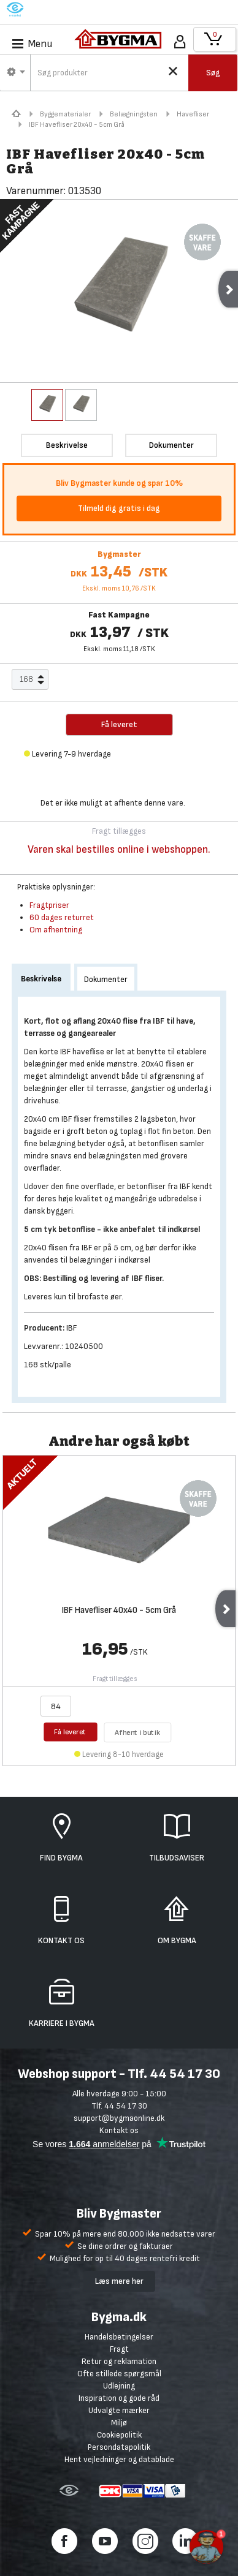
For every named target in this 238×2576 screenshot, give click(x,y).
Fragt (119, 2349)
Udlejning (119, 2386)
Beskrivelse (41, 978)
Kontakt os (119, 2130)
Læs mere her (119, 2281)
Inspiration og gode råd (119, 2398)
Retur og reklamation (119, 2361)
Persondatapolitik (119, 2447)
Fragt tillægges (115, 1678)
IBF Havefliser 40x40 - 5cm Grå (119, 1611)
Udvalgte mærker (119, 2410)
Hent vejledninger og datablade (119, 2459)
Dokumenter (106, 979)
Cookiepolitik (119, 2435)
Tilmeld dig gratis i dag (119, 508)
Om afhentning (55, 929)
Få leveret (71, 1731)
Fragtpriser (49, 905)
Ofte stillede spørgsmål (119, 2373)
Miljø (119, 2422)
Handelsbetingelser (119, 2337)
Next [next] (225, 1608)
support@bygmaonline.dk (119, 2118)
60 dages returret (61, 917)
